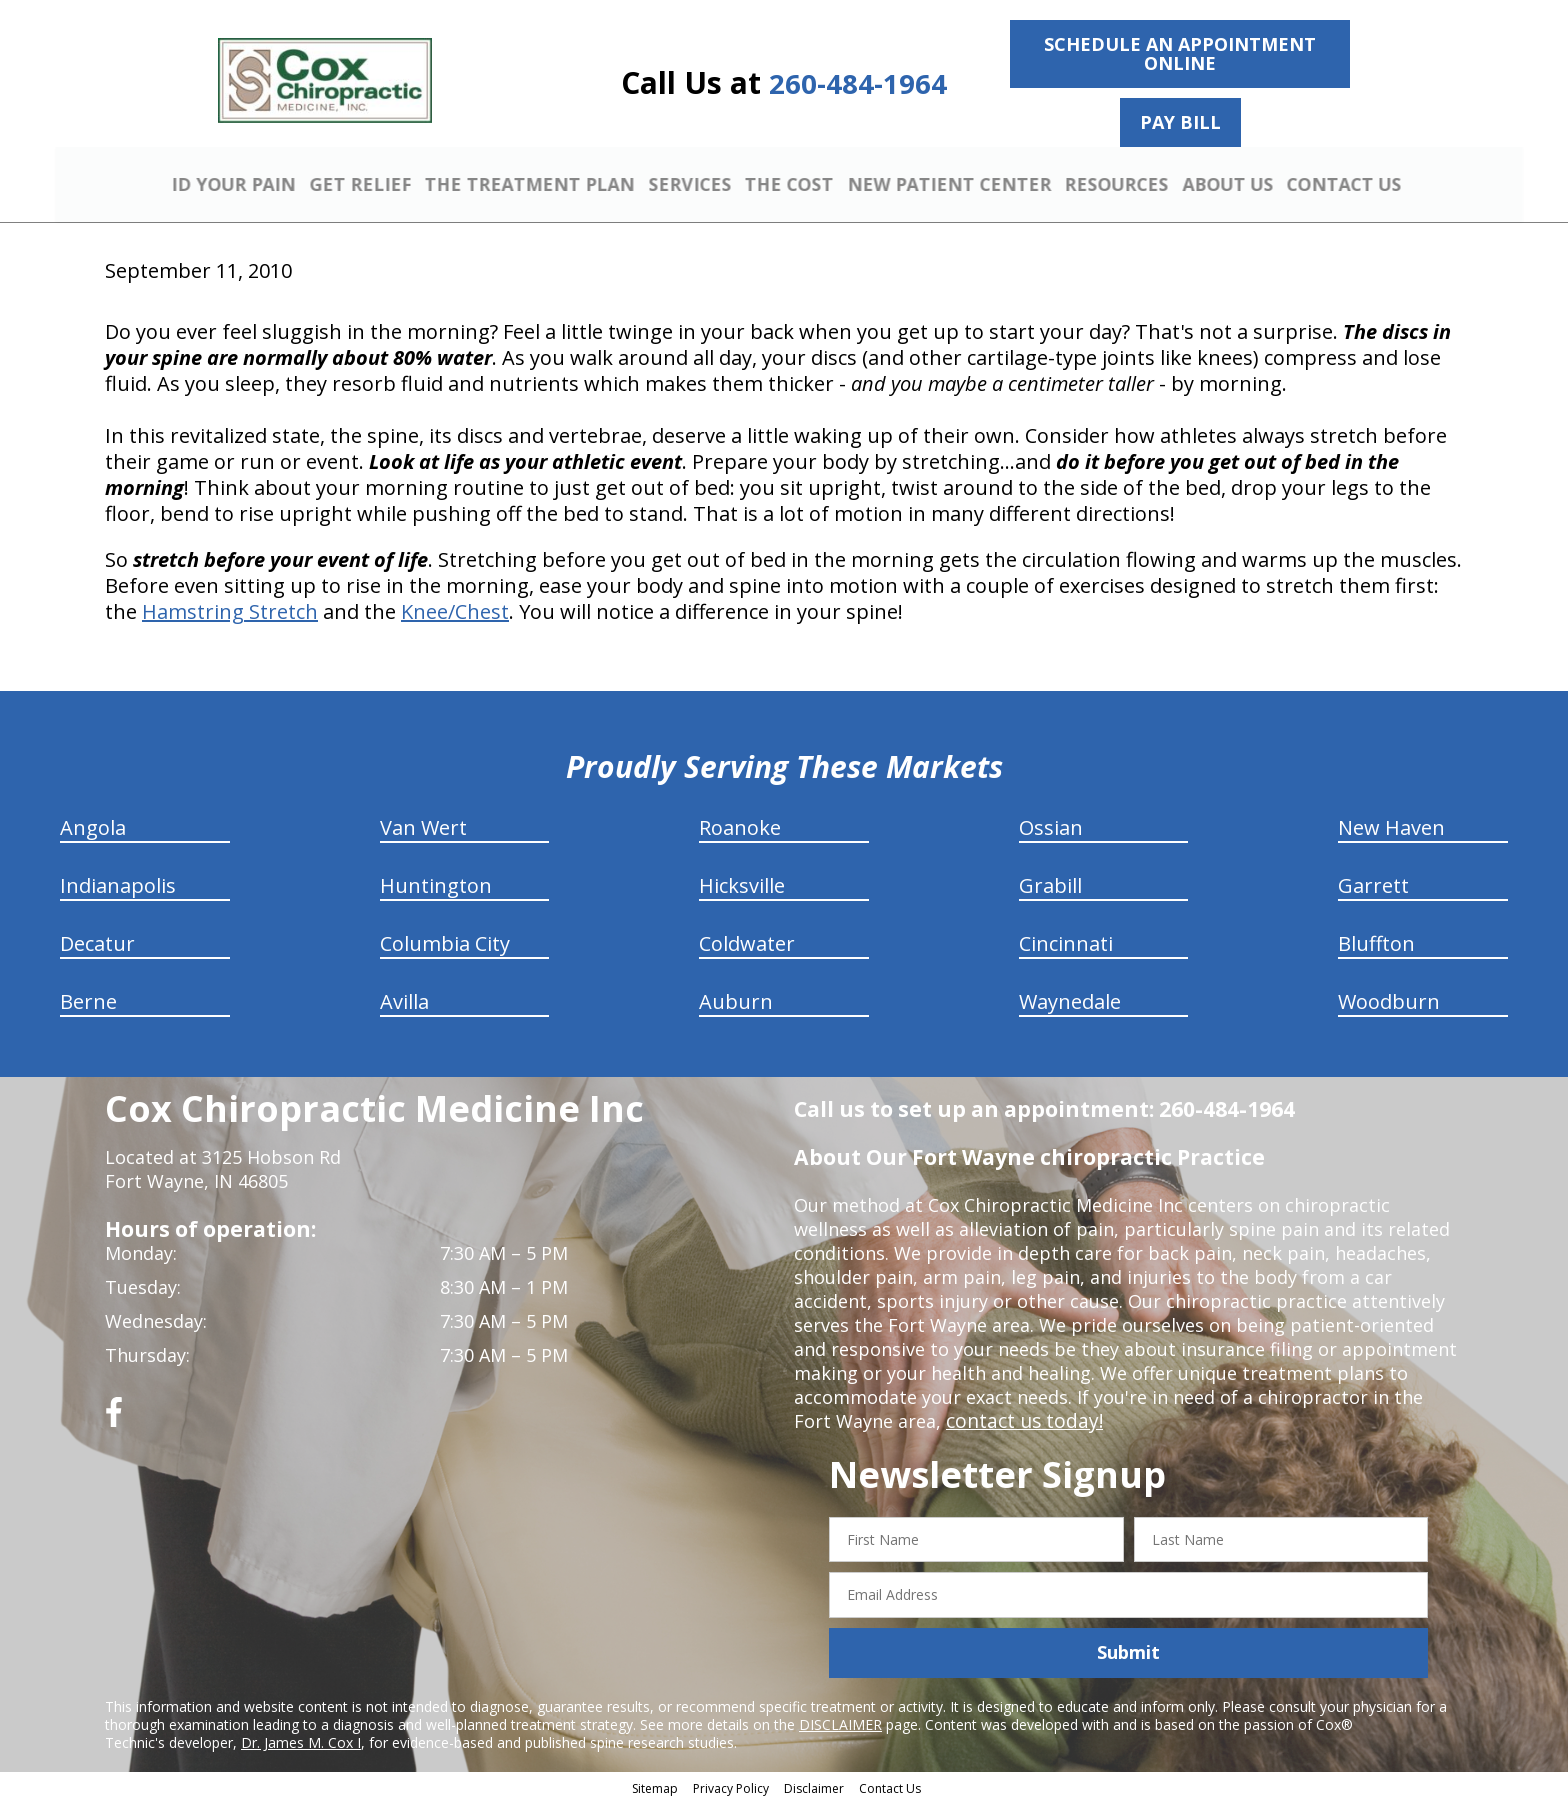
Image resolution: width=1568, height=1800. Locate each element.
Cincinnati (1066, 940)
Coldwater (747, 940)
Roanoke (740, 824)
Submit (1128, 1650)
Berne (88, 998)
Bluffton (1376, 940)
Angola (93, 824)
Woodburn (1389, 998)
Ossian (1051, 824)
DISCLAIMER (840, 1721)
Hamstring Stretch (230, 608)
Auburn (736, 998)
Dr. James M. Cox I (301, 1739)
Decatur (97, 940)
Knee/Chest (455, 608)
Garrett (1373, 882)
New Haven (1391, 824)
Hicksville (742, 882)
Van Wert (423, 824)
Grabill (1050, 882)
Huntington (436, 882)
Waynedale (1070, 998)
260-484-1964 (858, 83)
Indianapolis (118, 882)
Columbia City (445, 940)
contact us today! (1020, 1418)
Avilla (404, 998)
